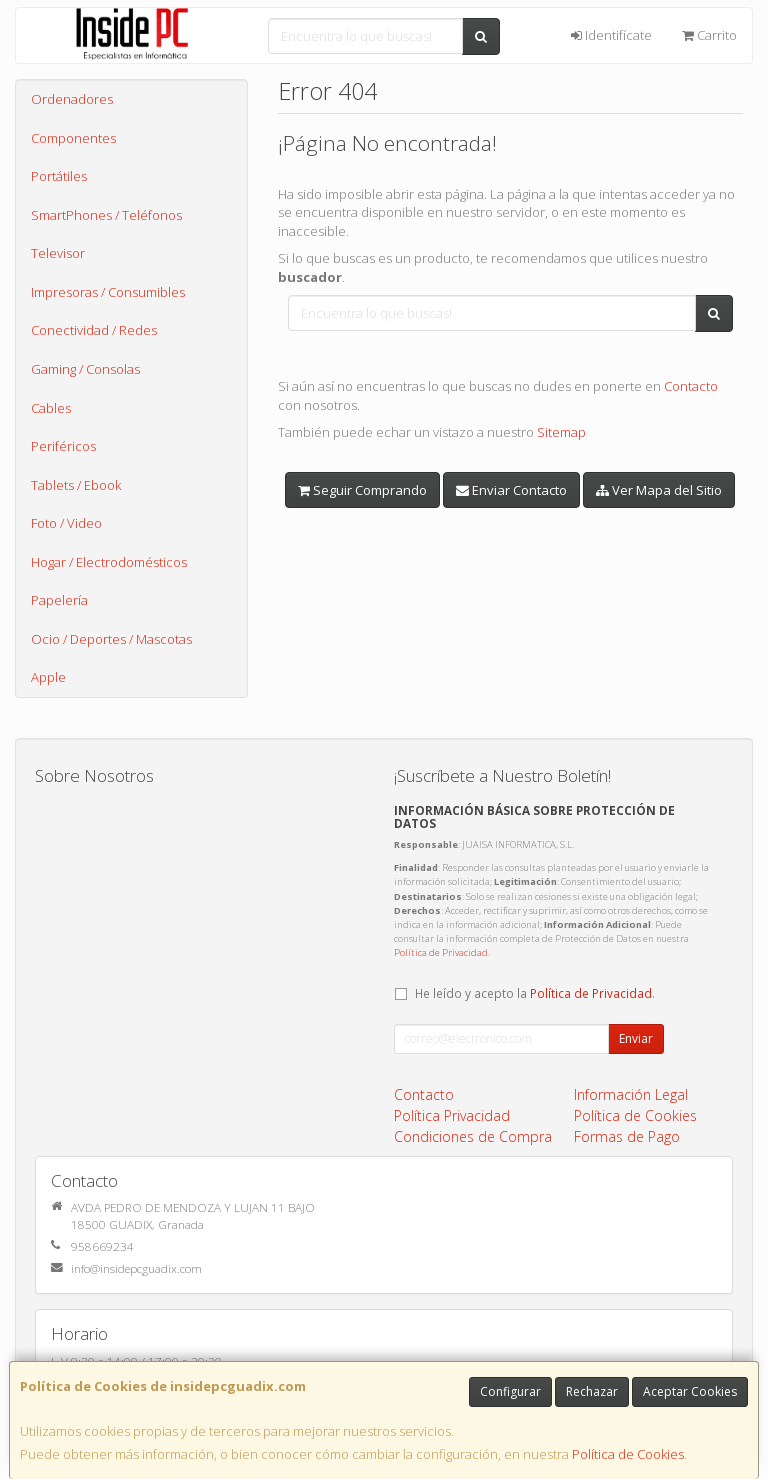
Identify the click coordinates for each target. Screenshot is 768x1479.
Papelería (59, 600)
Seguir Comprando (362, 490)
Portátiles (59, 176)
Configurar (510, 1391)
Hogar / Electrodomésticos (109, 562)
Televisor (58, 253)
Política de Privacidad (441, 952)
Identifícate (611, 35)
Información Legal (631, 1094)
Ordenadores (72, 99)
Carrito (709, 35)
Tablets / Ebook (76, 485)
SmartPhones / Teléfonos (106, 215)
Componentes (73, 138)
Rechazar (592, 1391)
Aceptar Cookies (690, 1391)
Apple (48, 677)
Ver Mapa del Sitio (659, 490)
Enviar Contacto (511, 490)
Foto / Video (66, 523)
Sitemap (561, 432)
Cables (51, 408)
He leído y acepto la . (535, 993)
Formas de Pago (627, 1136)
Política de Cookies (628, 1454)
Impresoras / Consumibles (108, 292)
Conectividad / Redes (94, 330)
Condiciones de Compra (473, 1136)
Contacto (691, 386)
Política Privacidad (452, 1115)
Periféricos (63, 446)
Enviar (636, 1038)
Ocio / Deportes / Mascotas (111, 639)
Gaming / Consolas (85, 369)
